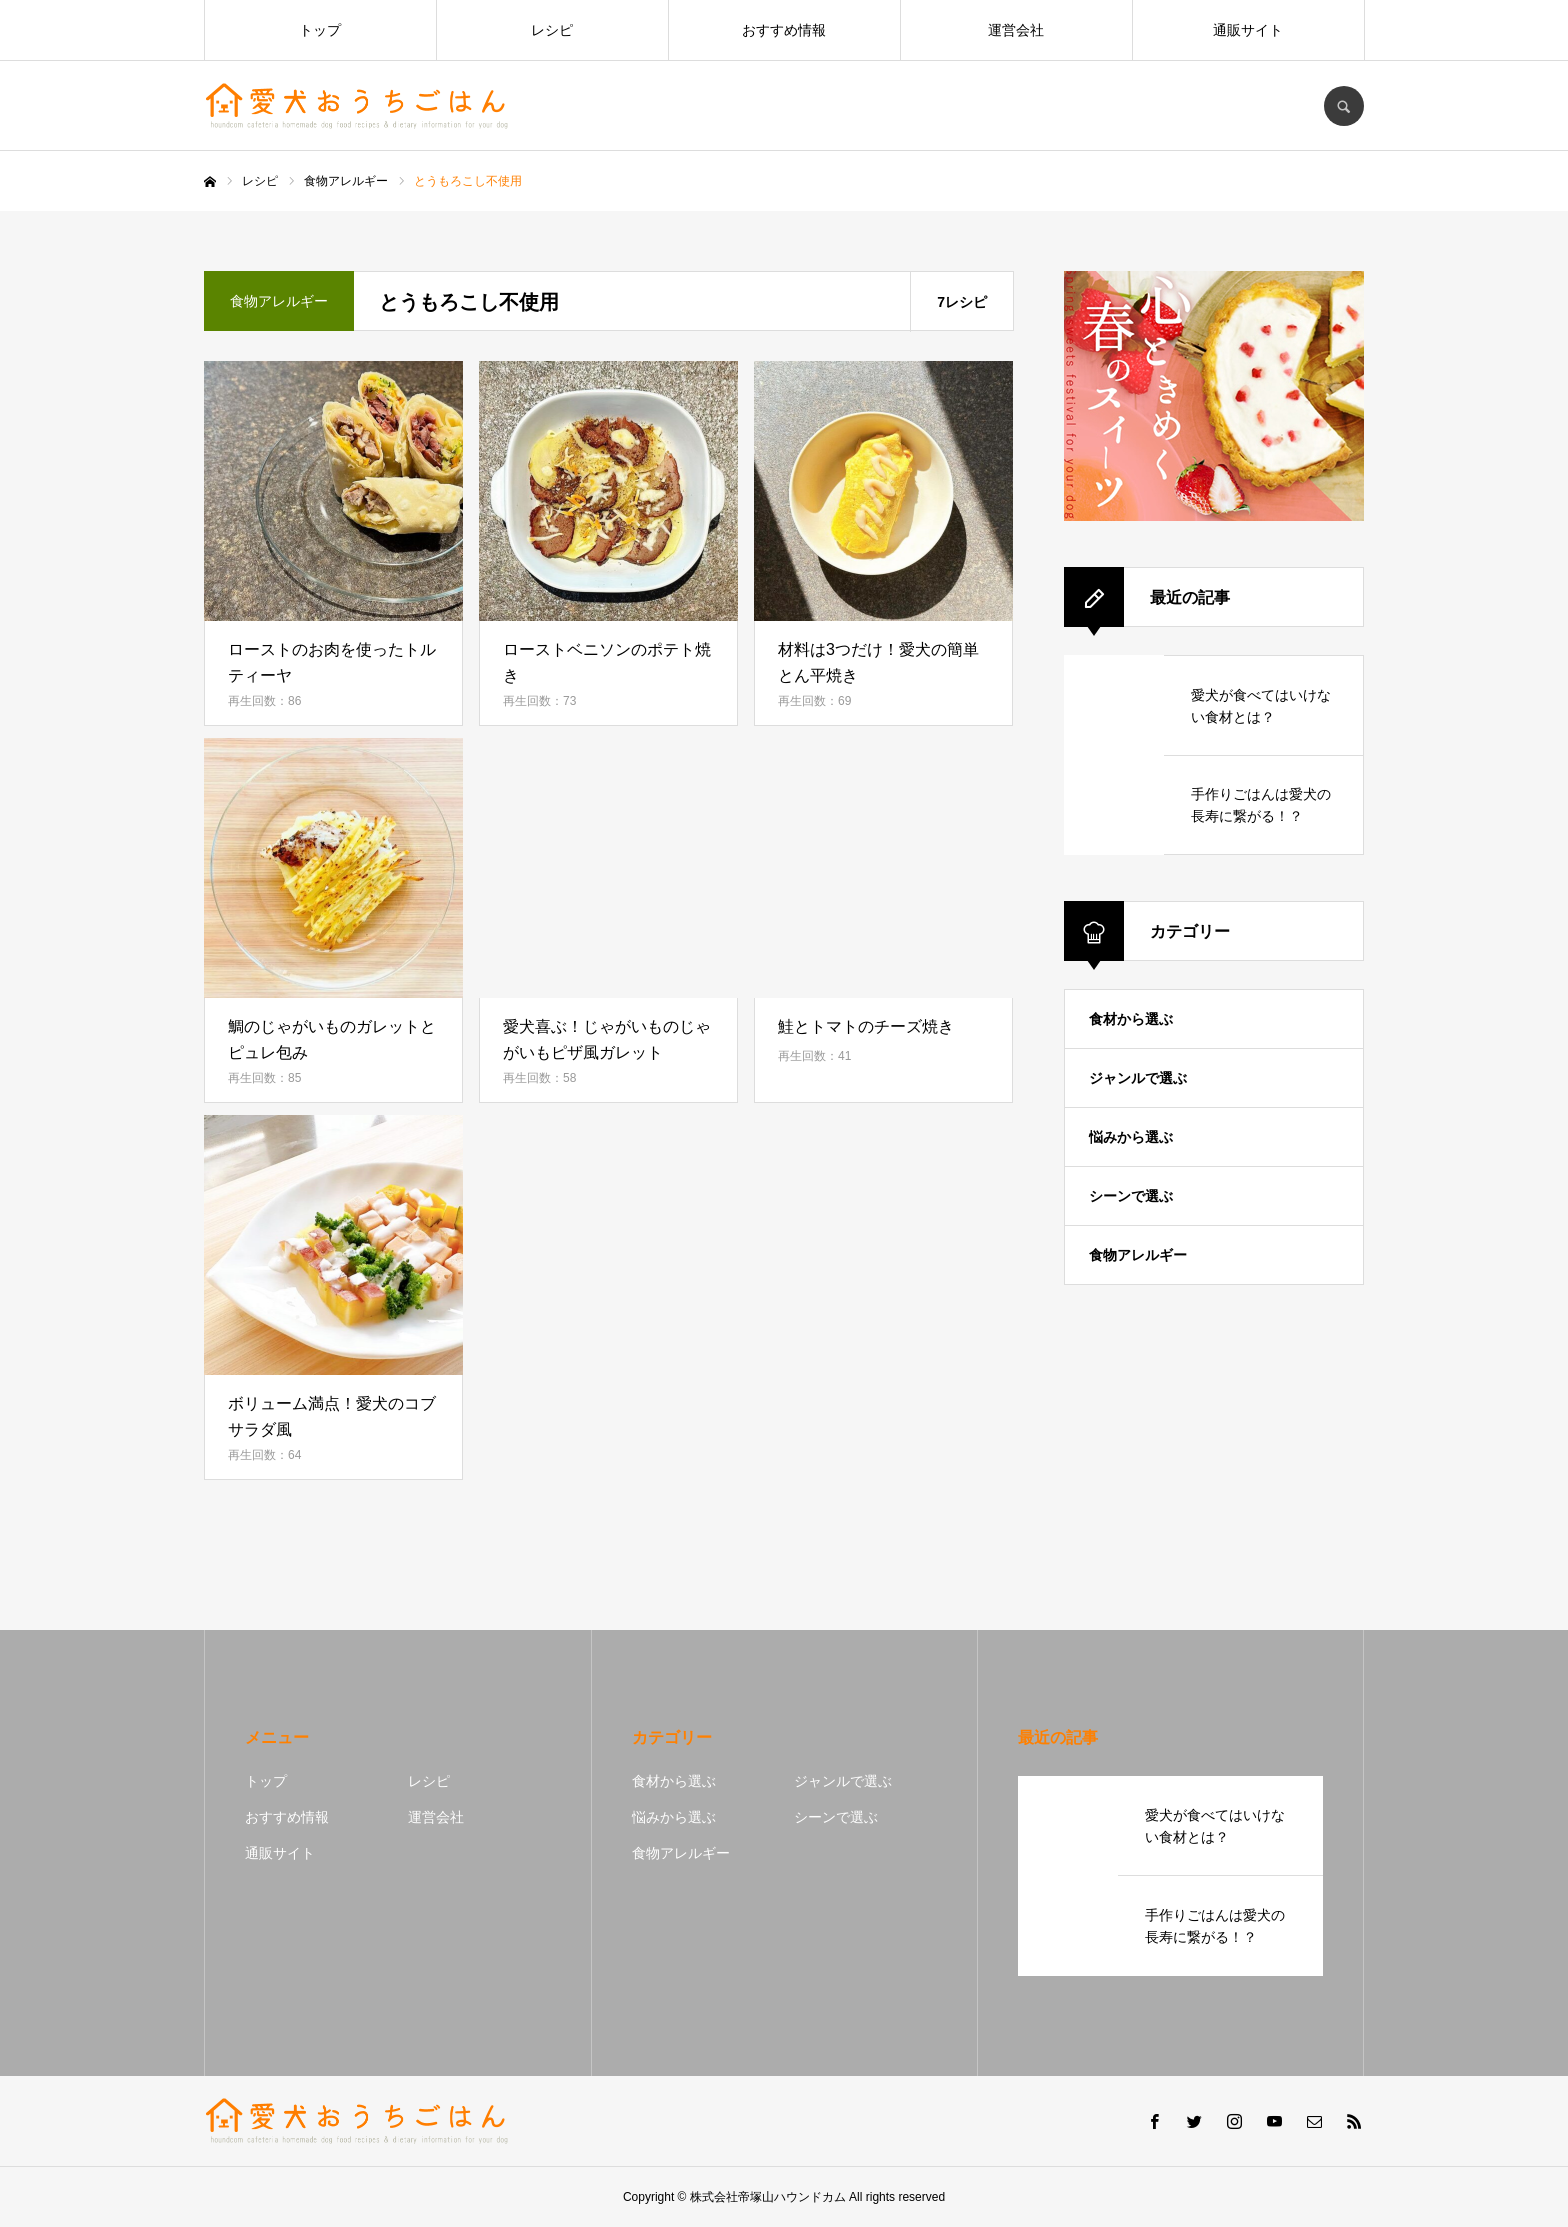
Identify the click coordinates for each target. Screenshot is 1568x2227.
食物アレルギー (1138, 1255)
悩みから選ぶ (1131, 1137)
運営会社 (1016, 30)
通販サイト (1248, 30)
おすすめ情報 (784, 30)
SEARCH (1344, 106)
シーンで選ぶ (1131, 1196)
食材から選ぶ (1131, 1019)
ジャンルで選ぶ (1138, 1078)
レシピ (552, 30)
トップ (320, 30)
